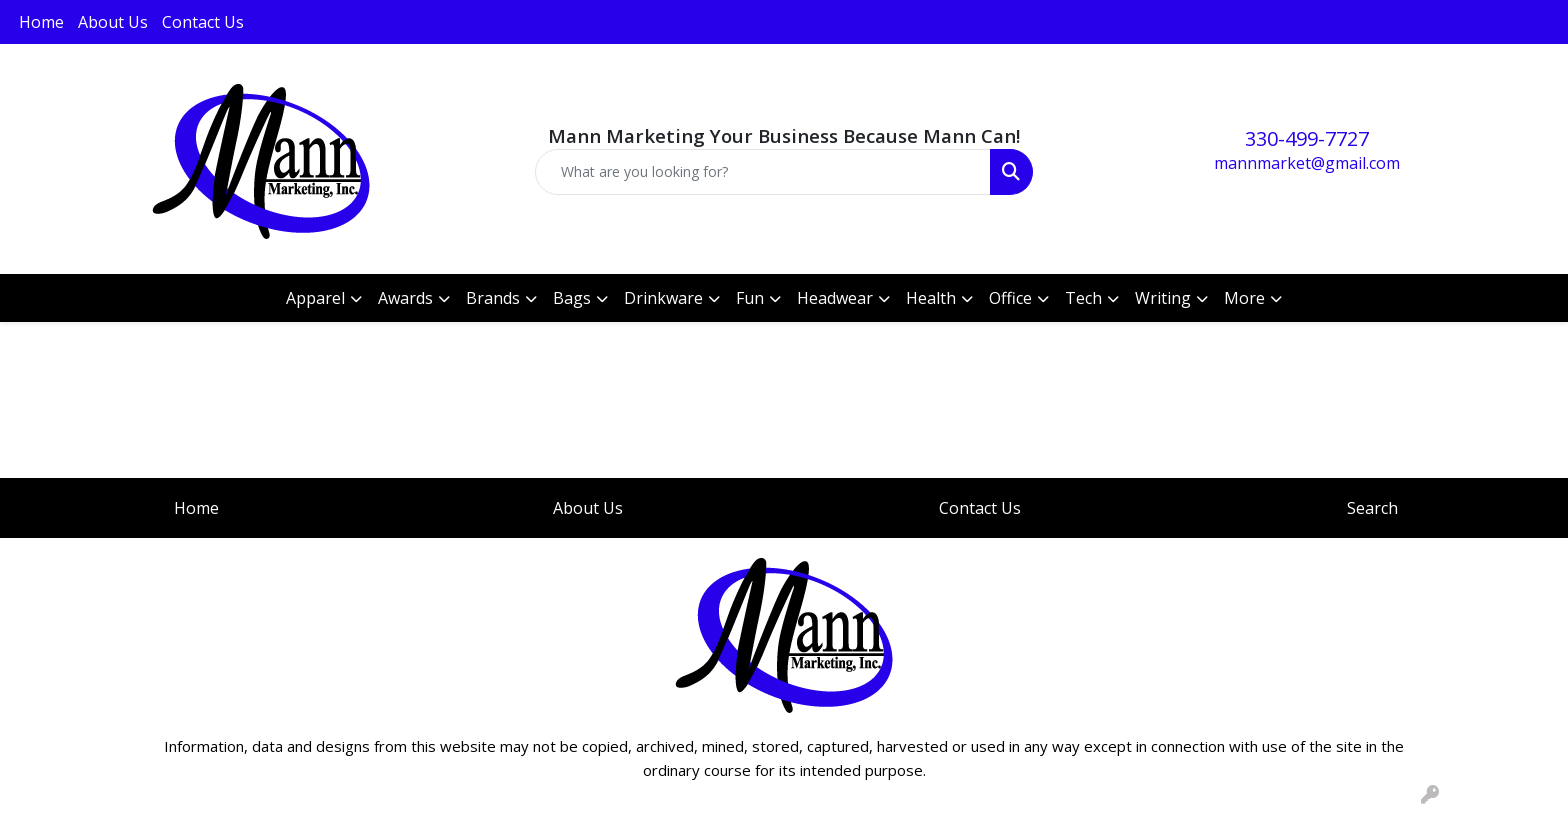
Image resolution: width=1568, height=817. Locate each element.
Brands (493, 298)
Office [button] (1010, 298)
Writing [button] (1163, 298)
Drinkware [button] (663, 298)
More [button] (1244, 298)
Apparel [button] (315, 298)
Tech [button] (1083, 298)
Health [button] (931, 298)
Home (41, 22)
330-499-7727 (1307, 138)
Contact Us (203, 22)
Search (1372, 508)
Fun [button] (750, 298)
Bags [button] (572, 298)
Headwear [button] (835, 298)
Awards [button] (405, 298)
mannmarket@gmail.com (1307, 163)
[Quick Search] (763, 172)
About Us (113, 22)
